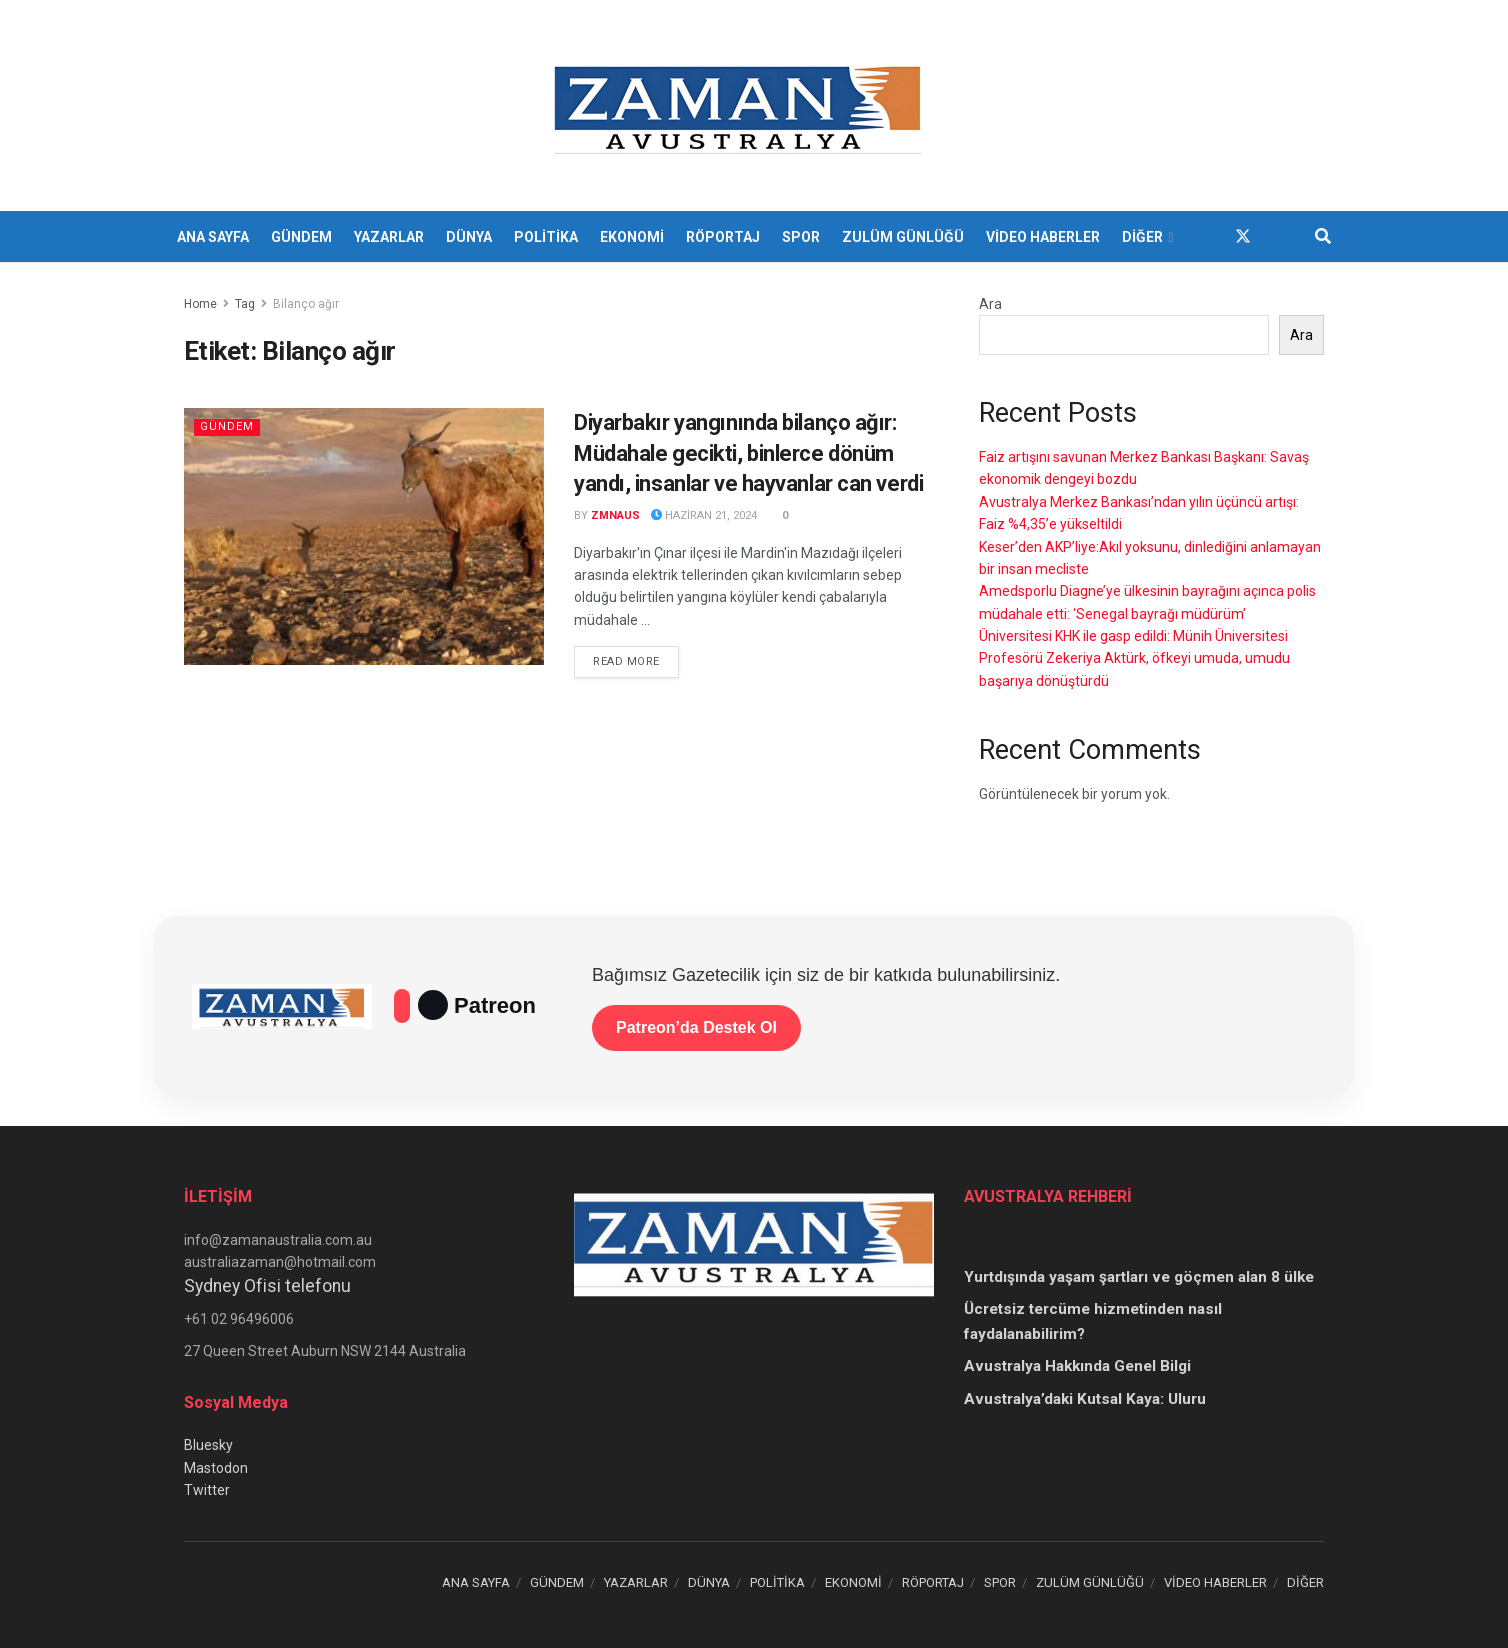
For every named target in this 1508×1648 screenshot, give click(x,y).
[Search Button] (1323, 237)
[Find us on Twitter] (1243, 236)
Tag (245, 304)
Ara (990, 304)
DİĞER (1142, 237)
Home (200, 304)
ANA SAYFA (213, 237)
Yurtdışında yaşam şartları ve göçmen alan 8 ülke (1139, 1277)
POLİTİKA (546, 237)
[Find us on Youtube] (1279, 236)
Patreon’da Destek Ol (696, 1027)
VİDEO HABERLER (1043, 237)
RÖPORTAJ (723, 237)
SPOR (801, 237)
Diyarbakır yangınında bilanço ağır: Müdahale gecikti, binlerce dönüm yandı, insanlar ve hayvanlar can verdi (748, 453)
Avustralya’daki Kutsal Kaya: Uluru (1085, 1399)
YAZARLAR (389, 237)
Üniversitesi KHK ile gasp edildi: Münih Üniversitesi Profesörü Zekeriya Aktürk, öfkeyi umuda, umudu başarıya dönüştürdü (1134, 658)
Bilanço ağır (306, 304)
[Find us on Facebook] (1207, 236)
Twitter (207, 1490)
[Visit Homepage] (740, 106)
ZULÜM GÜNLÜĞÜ (903, 237)
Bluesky (208, 1445)
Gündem (227, 426)
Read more (636, 660)
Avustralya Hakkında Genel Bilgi (1077, 1366)
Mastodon (216, 1468)
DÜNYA (469, 237)
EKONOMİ (632, 237)
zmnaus (615, 515)
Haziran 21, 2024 (704, 515)
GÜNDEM (301, 237)
